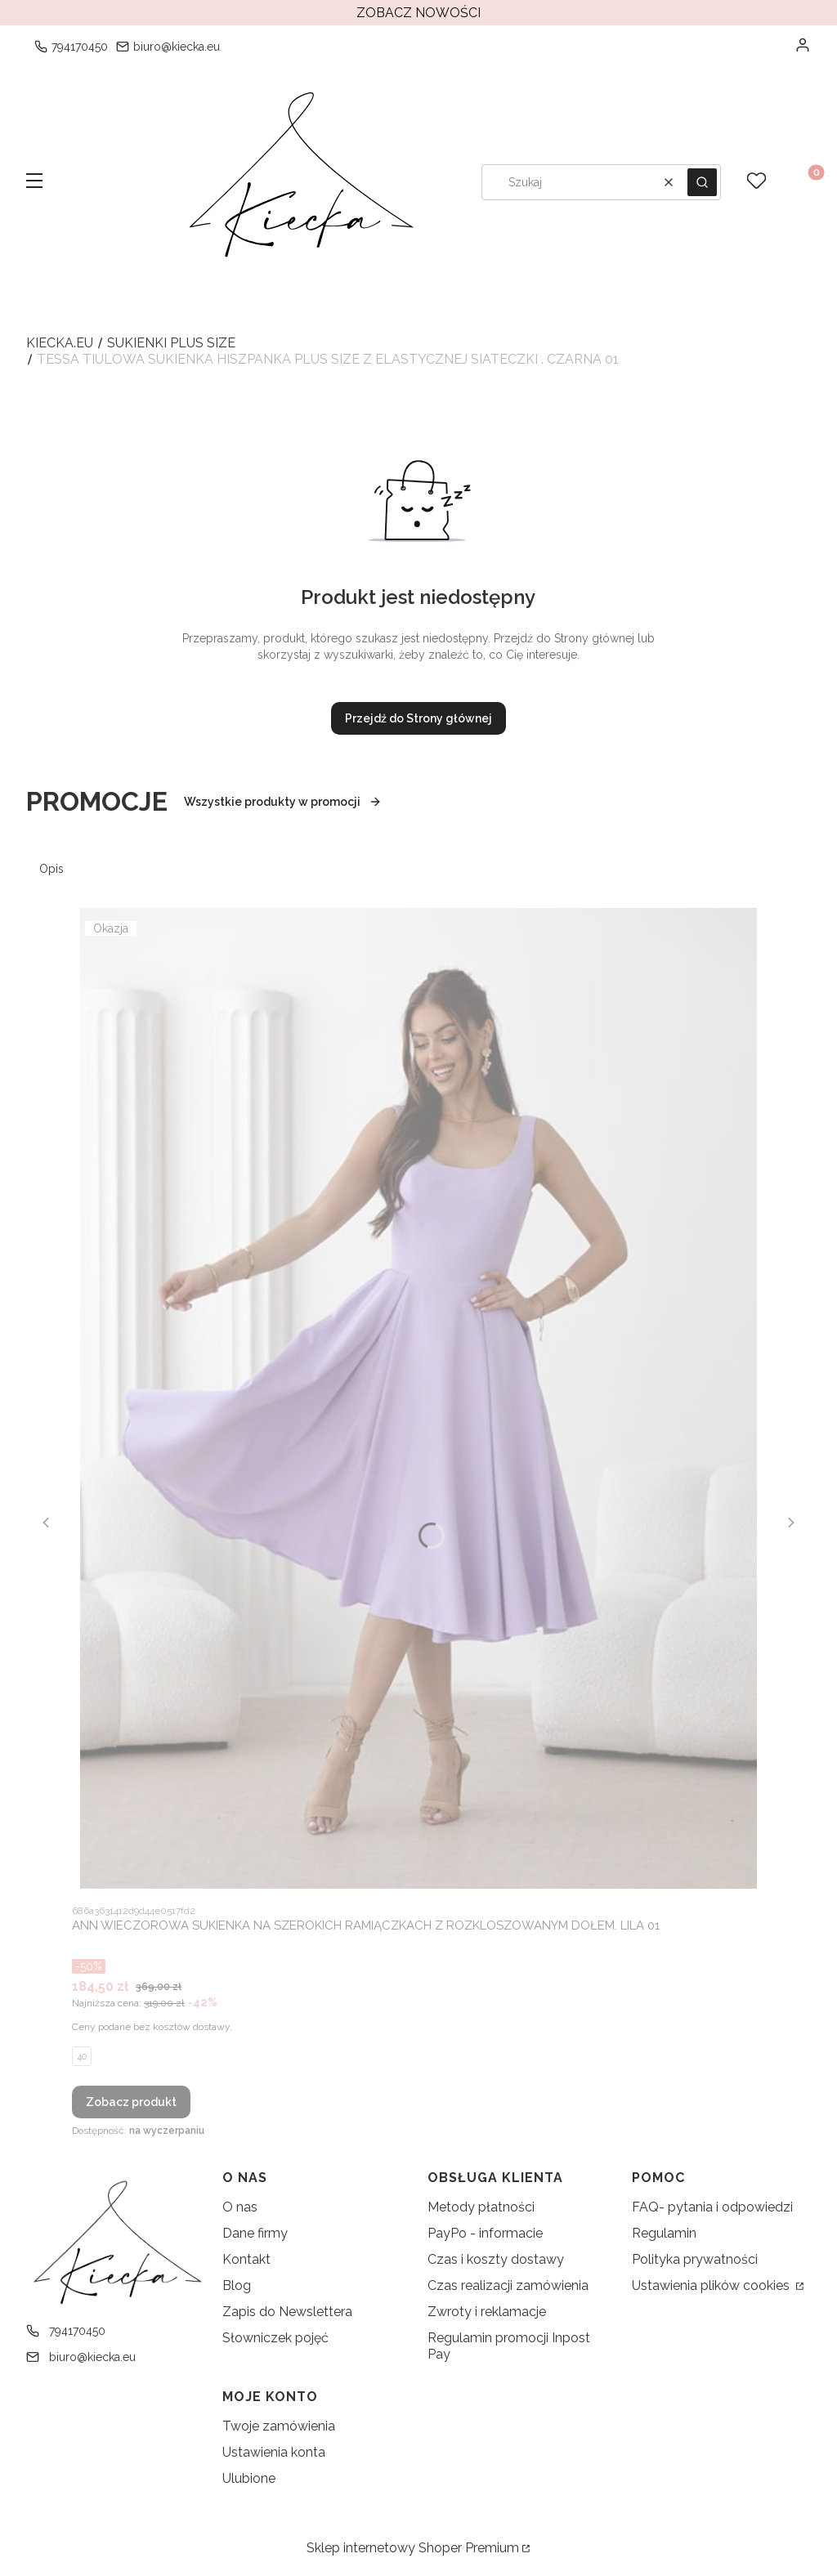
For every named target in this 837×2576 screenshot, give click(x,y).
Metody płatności (481, 2207)
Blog (236, 2285)
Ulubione (248, 2478)
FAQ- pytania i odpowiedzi (712, 2207)
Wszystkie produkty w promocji (283, 801)
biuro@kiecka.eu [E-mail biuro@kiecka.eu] (176, 46)
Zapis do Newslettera (287, 2311)
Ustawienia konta (273, 2452)
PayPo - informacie (485, 2233)
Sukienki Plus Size (171, 343)
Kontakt (246, 2259)
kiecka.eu (59, 343)
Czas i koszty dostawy (495, 2259)
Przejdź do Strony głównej (418, 718)
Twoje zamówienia (278, 2426)
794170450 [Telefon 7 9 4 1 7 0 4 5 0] (79, 46)
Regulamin (664, 2233)
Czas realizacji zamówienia (508, 2285)
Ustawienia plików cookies (712, 2285)
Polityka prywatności (695, 2259)
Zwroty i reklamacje (486, 2311)
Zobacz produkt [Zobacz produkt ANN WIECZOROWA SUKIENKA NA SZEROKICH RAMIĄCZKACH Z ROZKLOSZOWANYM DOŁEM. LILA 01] (131, 2102)
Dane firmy (255, 2233)
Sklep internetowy (413, 2548)
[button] (34, 182)
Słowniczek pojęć (275, 2338)
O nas (239, 2207)
